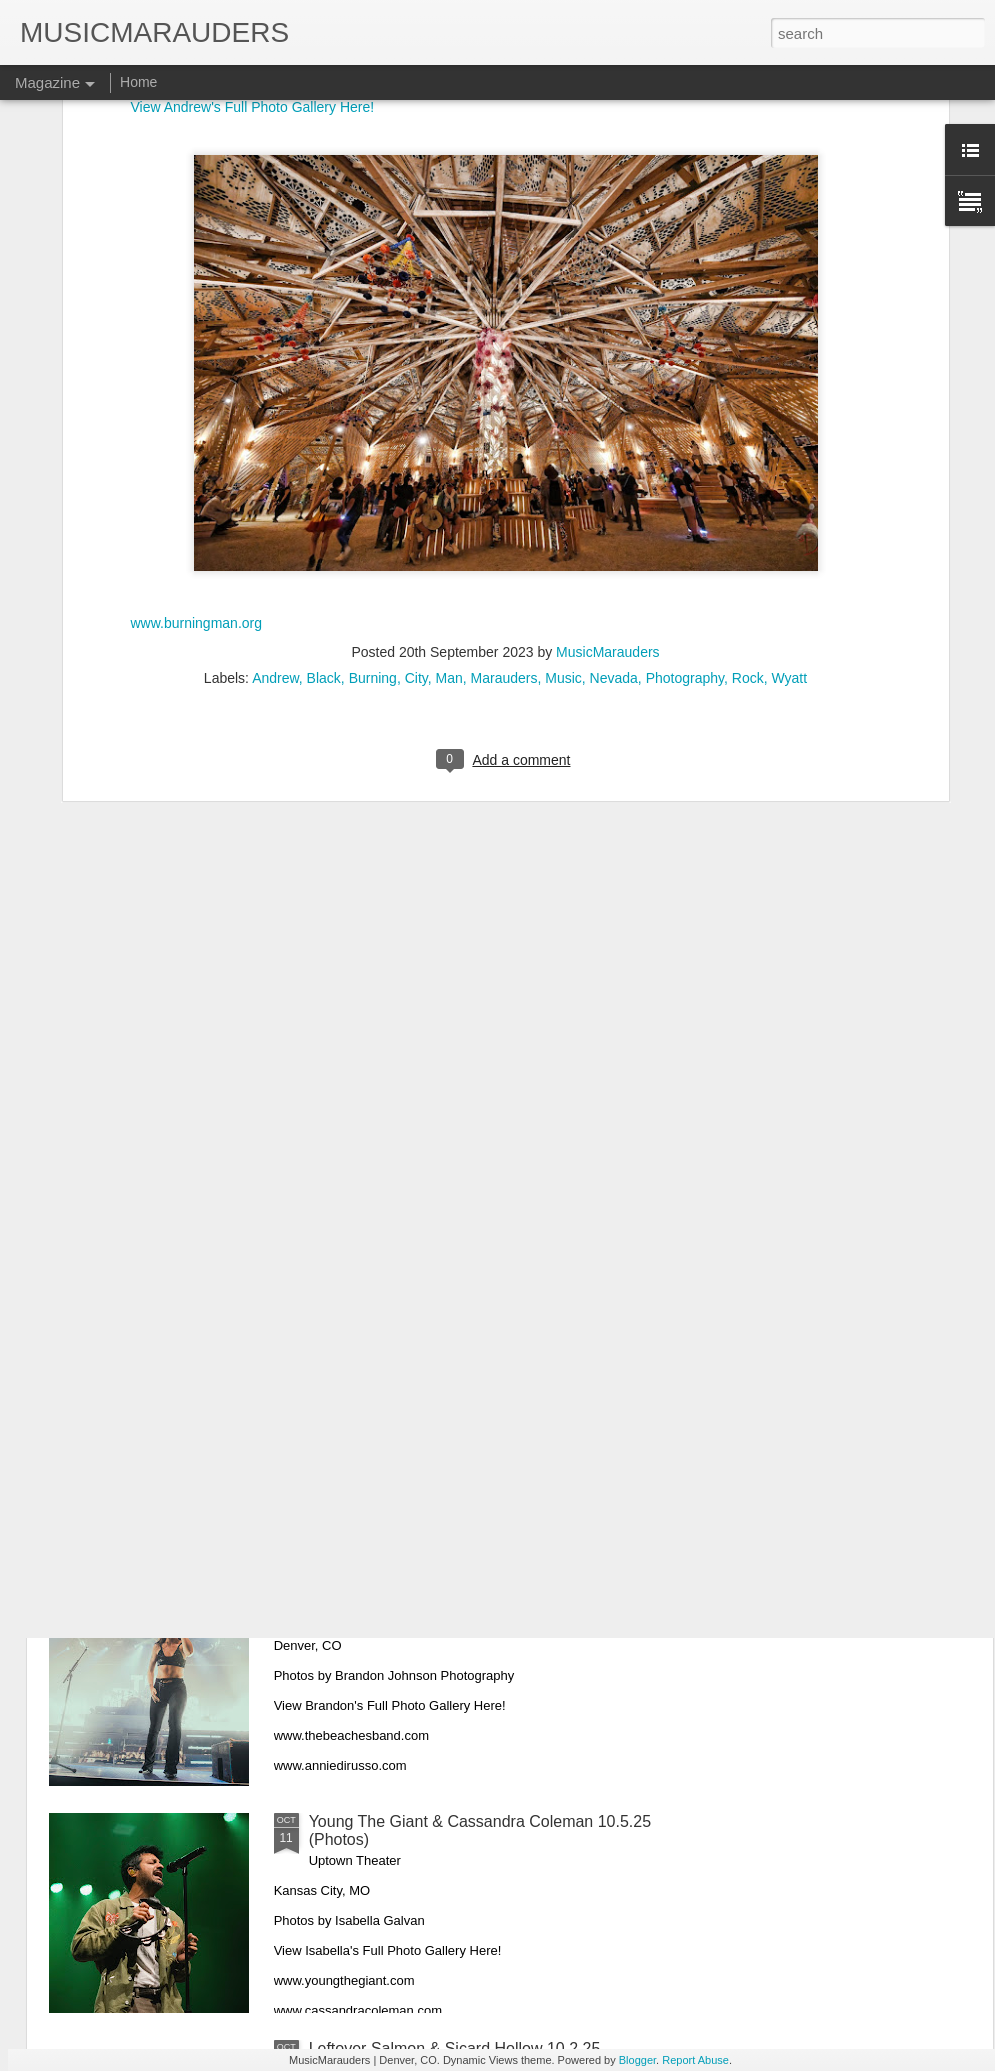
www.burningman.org (197, 362)
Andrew (275, 416)
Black (324, 416)
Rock (748, 416)
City (416, 416)
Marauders (504, 416)
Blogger (637, 2060)
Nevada (614, 416)
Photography (685, 416)
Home (138, 82)
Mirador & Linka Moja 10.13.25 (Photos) (450, 1367)
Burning (373, 416)
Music (563, 416)
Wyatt (789, 416)
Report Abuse (695, 2060)
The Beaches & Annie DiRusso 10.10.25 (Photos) (484, 1594)
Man (449, 416)
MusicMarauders (607, 390)
